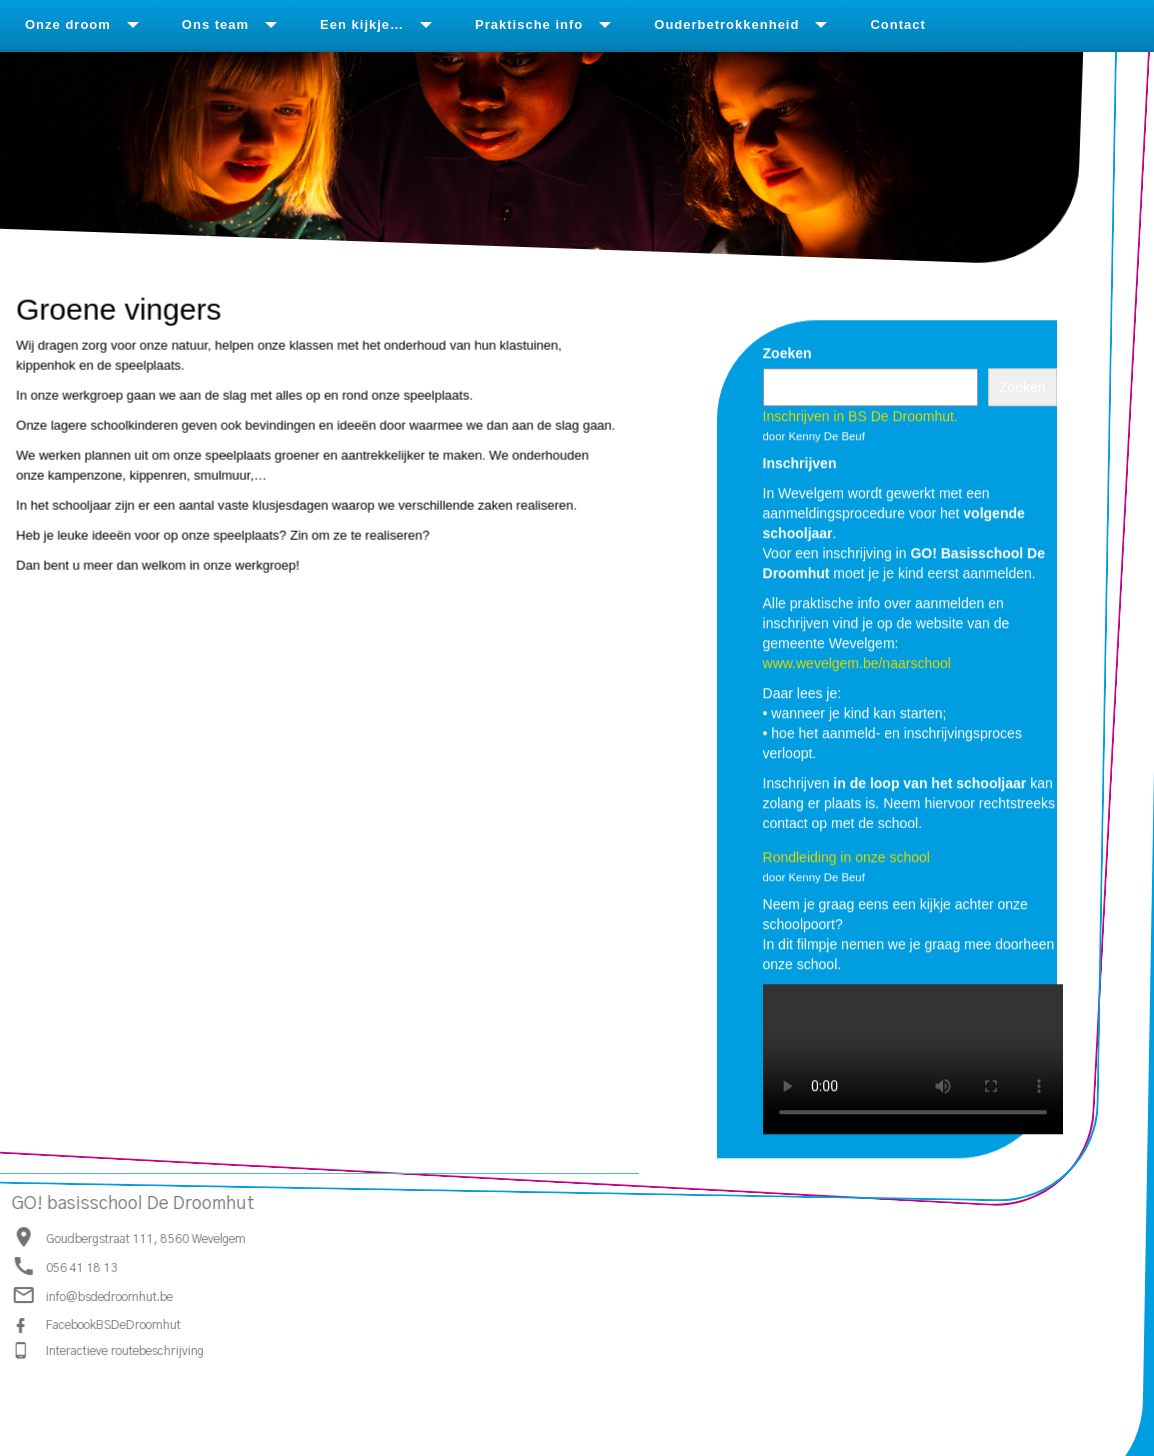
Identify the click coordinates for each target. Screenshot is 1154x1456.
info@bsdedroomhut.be (108, 1297)
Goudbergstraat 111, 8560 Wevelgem (145, 1238)
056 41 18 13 (81, 1268)
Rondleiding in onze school (846, 857)
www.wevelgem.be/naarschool (857, 663)
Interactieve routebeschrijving (124, 1350)
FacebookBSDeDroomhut (112, 1324)
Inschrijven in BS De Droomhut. (860, 416)
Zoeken (787, 353)
